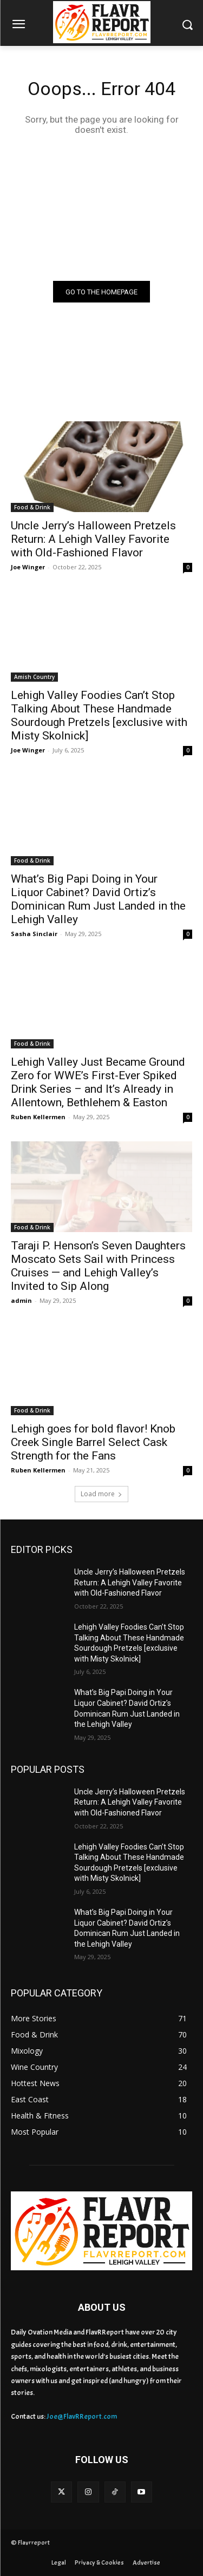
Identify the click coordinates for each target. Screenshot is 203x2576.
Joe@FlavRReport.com (82, 2416)
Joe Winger (28, 567)
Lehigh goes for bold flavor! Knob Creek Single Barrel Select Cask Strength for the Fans (93, 1442)
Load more (101, 1493)
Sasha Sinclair (34, 934)
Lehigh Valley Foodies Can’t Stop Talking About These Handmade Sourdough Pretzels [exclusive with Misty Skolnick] (99, 715)
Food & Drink (32, 507)
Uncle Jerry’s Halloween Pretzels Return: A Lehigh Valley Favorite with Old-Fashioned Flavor (93, 539)
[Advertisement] (101, 206)
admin (21, 1300)
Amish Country (34, 677)
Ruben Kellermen (38, 1117)
